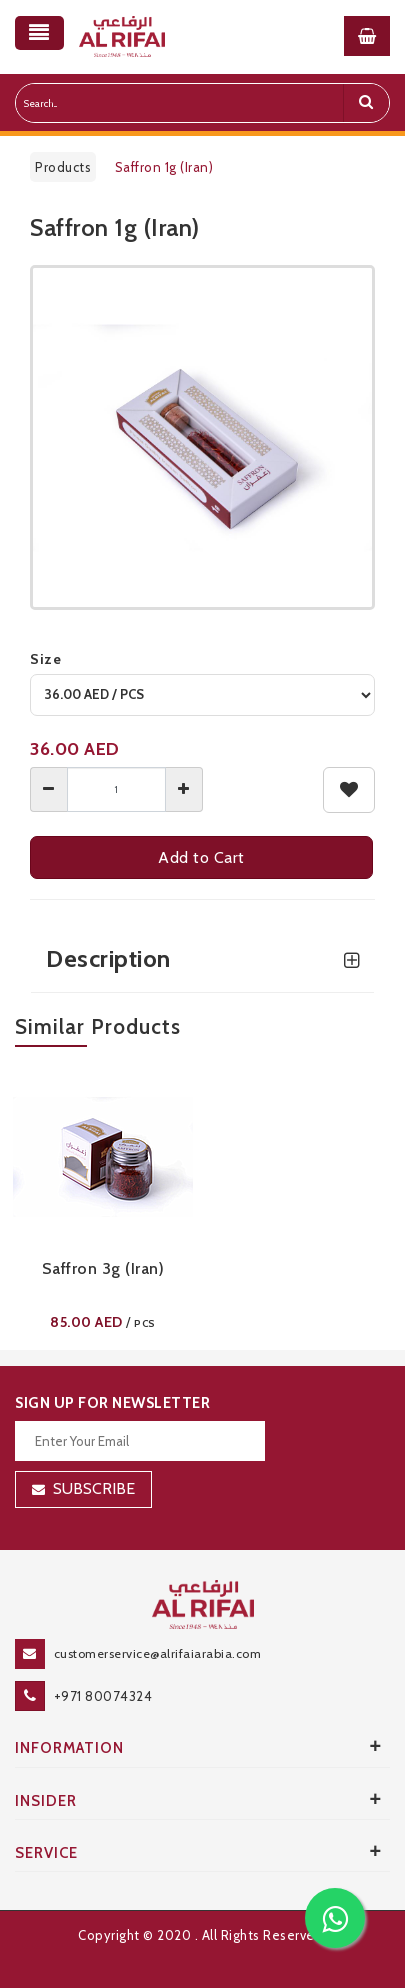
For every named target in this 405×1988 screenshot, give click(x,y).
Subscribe (94, 1488)
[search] (366, 103)
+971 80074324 (103, 1696)
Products (63, 167)
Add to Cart (202, 857)
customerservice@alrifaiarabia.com (158, 1653)
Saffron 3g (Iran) (103, 1268)
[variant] (202, 695)
